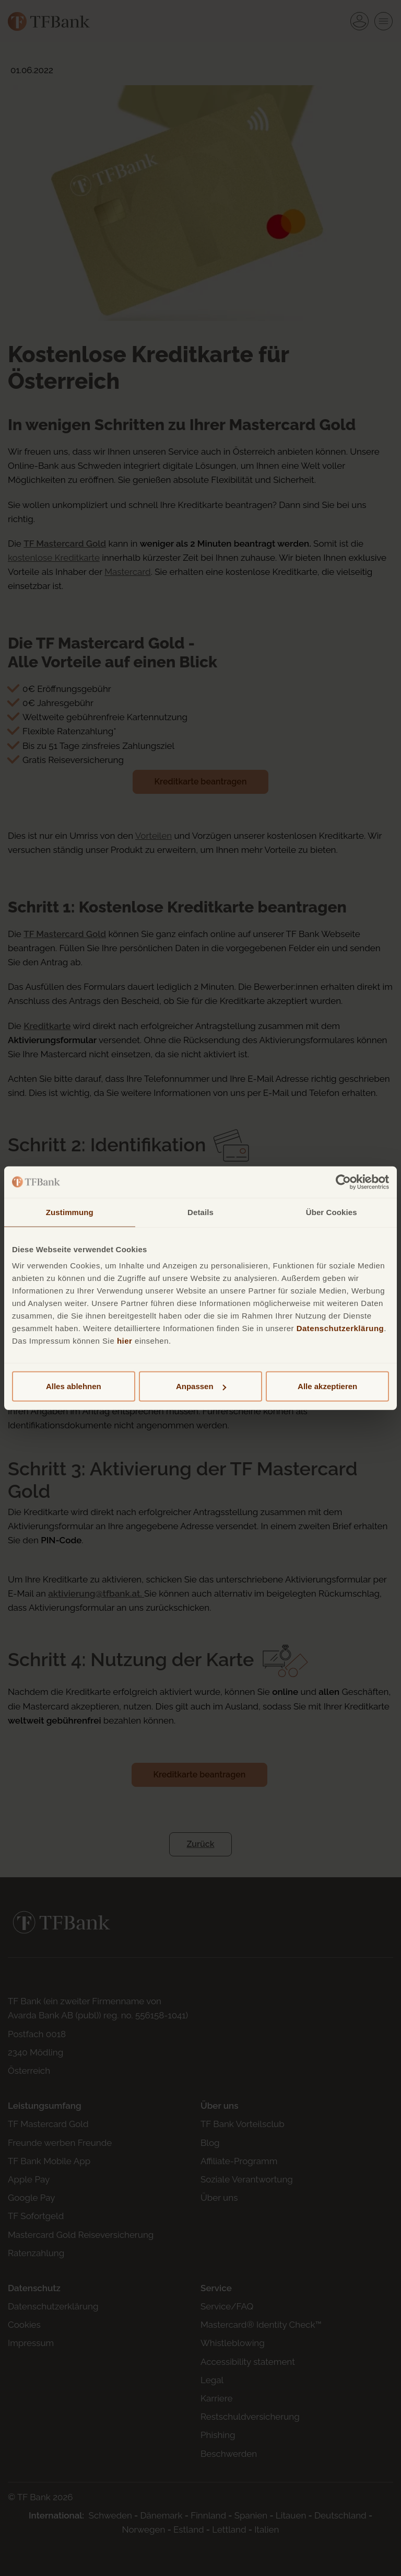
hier (125, 1340)
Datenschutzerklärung (340, 1328)
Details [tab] (200, 1211)
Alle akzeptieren (327, 1386)
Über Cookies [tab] (331, 1211)
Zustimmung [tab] (69, 1211)
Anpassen (201, 1386)
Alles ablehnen (73, 1386)
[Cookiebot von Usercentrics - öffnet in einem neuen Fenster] (343, 1181)
